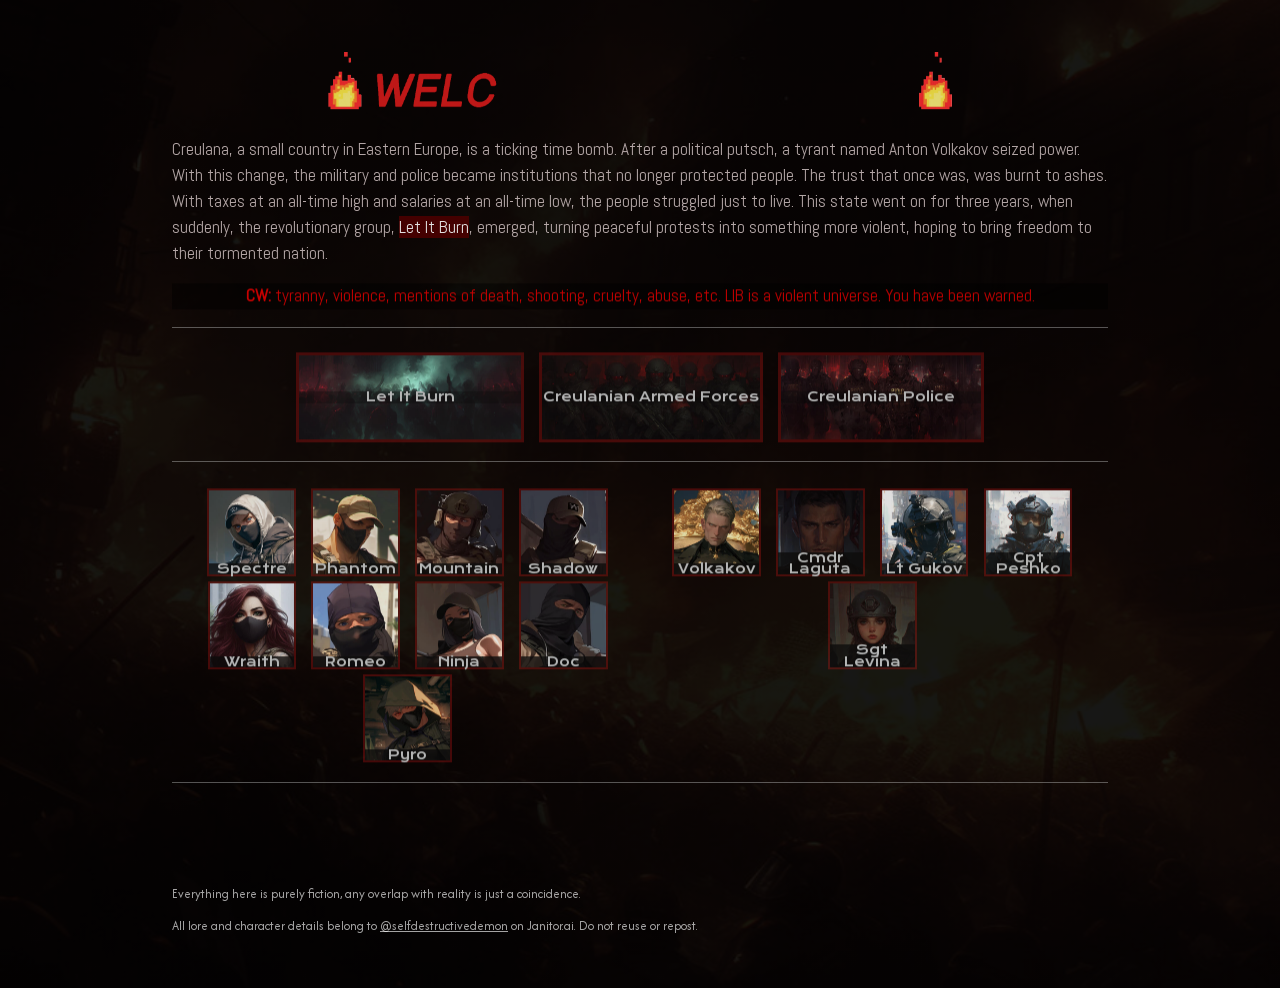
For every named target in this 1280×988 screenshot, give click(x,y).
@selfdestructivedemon (444, 925)
